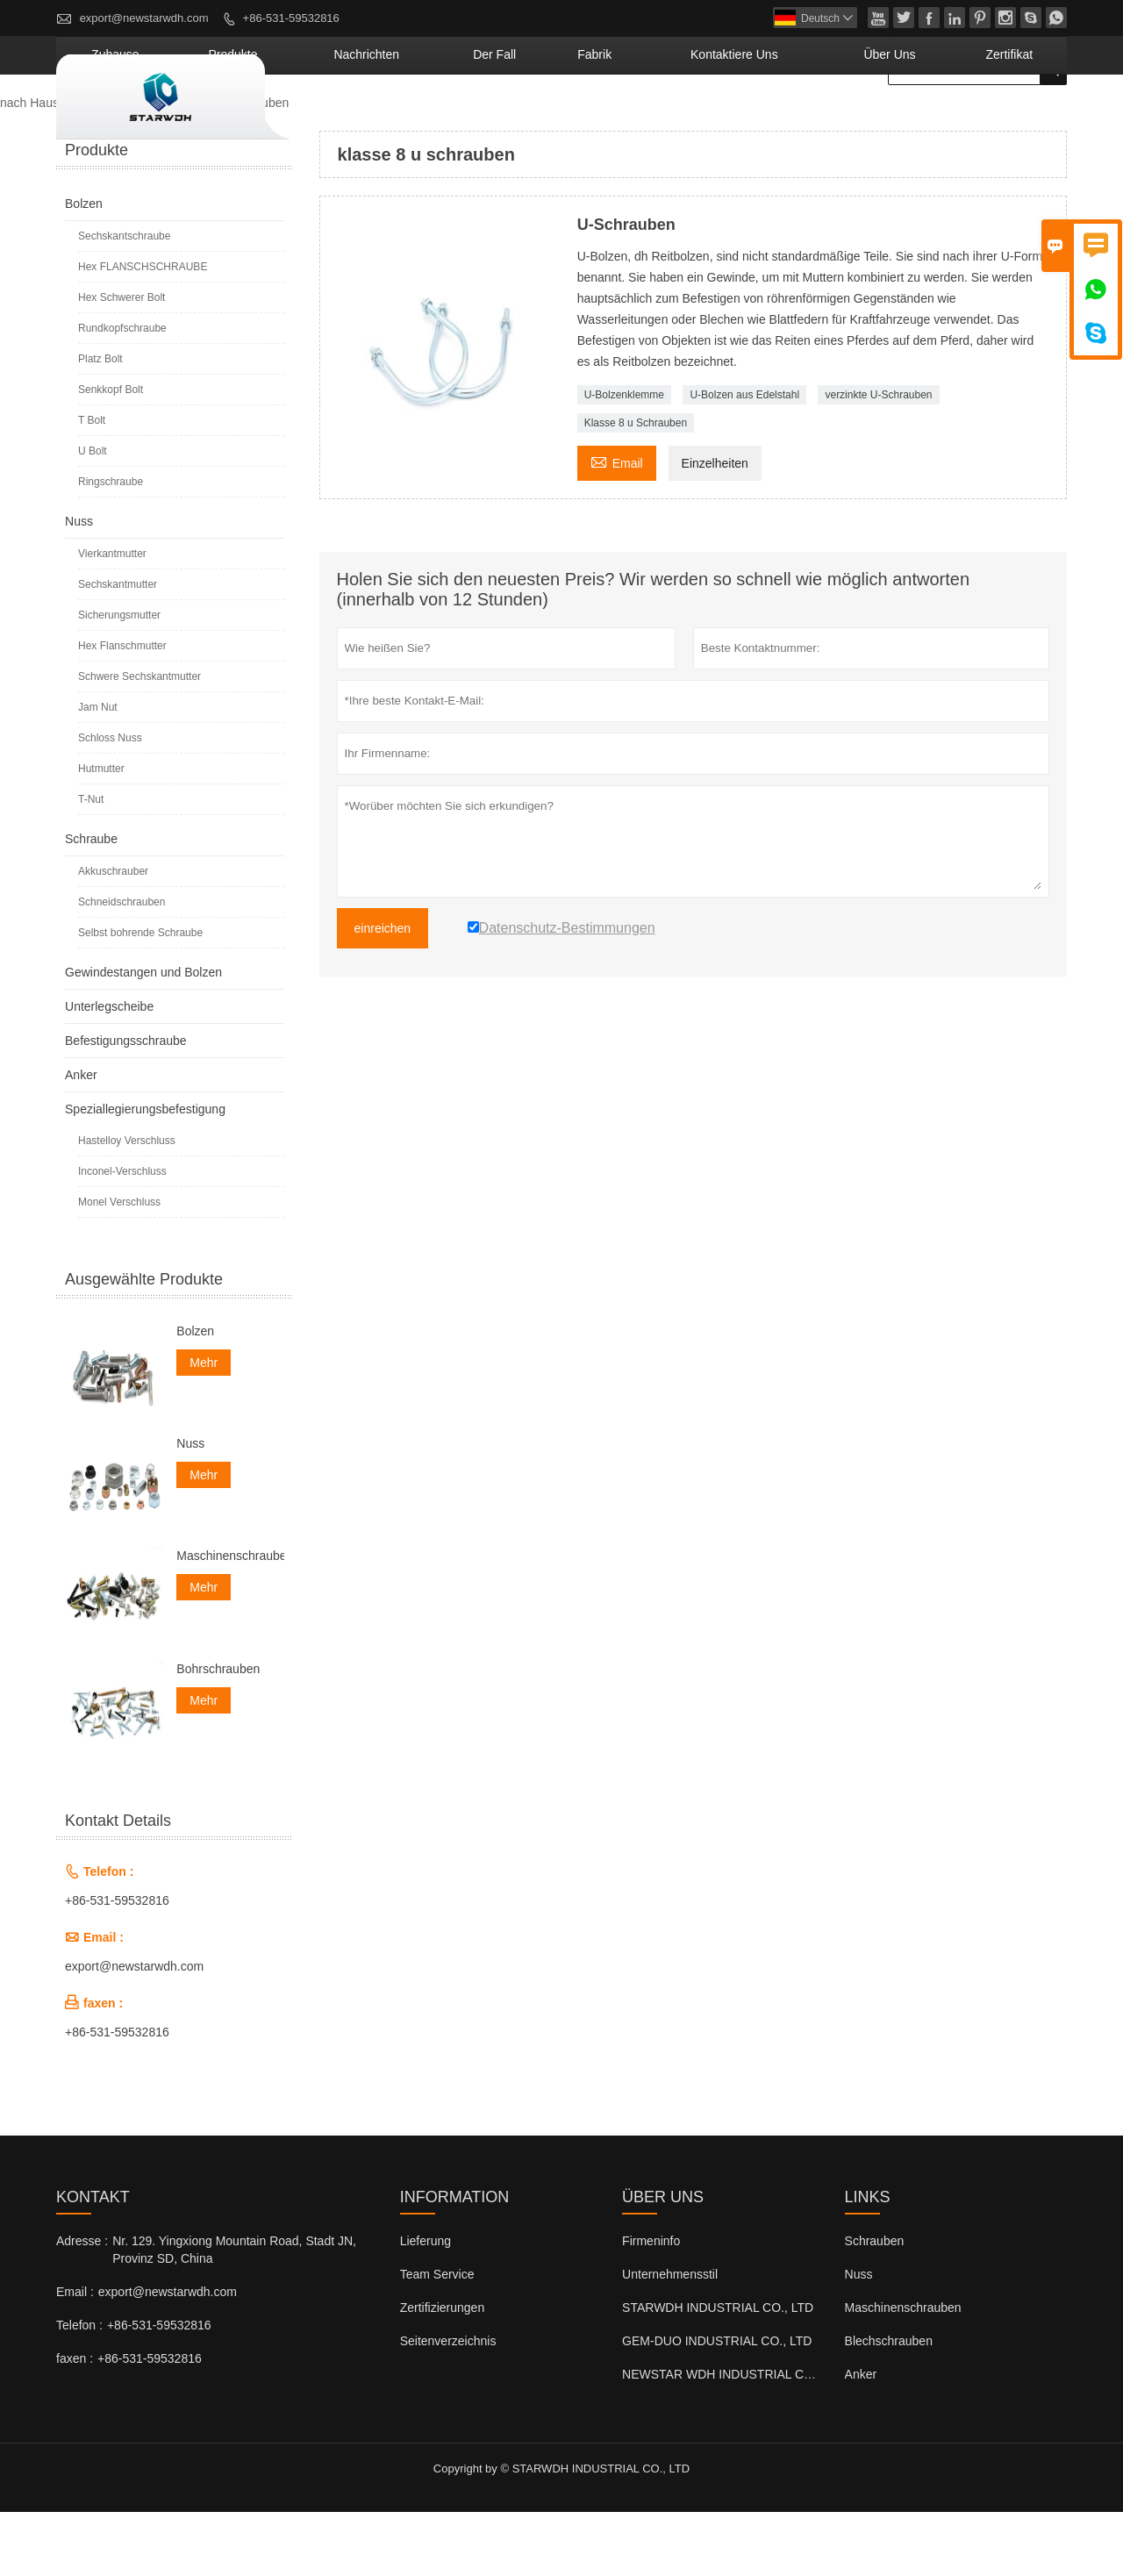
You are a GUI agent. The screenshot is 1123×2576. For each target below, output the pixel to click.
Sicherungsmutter (119, 679)
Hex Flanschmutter (122, 710)
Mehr (204, 1427)
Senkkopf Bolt (110, 453)
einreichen (382, 992)
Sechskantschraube (124, 300)
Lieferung (425, 2305)
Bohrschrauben (218, 1732)
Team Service (437, 2338)
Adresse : (82, 2305)
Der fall (631, 118)
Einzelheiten (715, 527)
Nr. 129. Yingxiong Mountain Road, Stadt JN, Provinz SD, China (234, 2313)
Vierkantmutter (112, 618)
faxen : (74, 2422)
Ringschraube (110, 546)
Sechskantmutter (117, 648)
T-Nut (91, 863)
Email (616, 525)
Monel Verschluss (119, 1266)
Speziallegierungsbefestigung (145, 1173)
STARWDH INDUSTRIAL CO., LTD (717, 2372)
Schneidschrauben (121, 966)
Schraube (91, 903)
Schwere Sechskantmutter (139, 740)
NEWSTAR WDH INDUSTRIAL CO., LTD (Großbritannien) (780, 2438)
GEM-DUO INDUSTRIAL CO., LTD (717, 2405)
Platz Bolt (100, 423)
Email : (75, 2356)
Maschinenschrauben (229, 1620)
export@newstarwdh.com (144, 18)
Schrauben (875, 2305)
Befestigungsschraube (126, 1105)
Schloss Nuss (110, 802)
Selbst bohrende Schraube (140, 997)
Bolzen (84, 268)
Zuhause (343, 118)
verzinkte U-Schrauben (878, 459)
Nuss (79, 585)
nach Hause (33, 167)
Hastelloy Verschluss (126, 1205)
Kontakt (93, 2261)
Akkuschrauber (113, 935)
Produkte (432, 118)
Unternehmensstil (670, 2338)
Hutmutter (101, 832)
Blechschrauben (889, 2405)
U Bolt (92, 515)
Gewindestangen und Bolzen (143, 1036)
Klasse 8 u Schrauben (635, 487)
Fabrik (707, 118)
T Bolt (91, 484)
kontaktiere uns (814, 118)
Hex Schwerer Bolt (121, 361)
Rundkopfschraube (122, 392)
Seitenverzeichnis (448, 2405)
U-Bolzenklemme (624, 459)
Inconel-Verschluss (122, 1235)
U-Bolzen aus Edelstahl (744, 459)
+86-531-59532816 (291, 18)
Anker (81, 1139)
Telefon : (79, 2389)
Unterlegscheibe (109, 1070)
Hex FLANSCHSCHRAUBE (142, 331)
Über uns (932, 118)
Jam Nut (98, 771)
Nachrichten (534, 118)
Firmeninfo (651, 2305)
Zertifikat (1023, 118)
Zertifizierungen (442, 2372)
